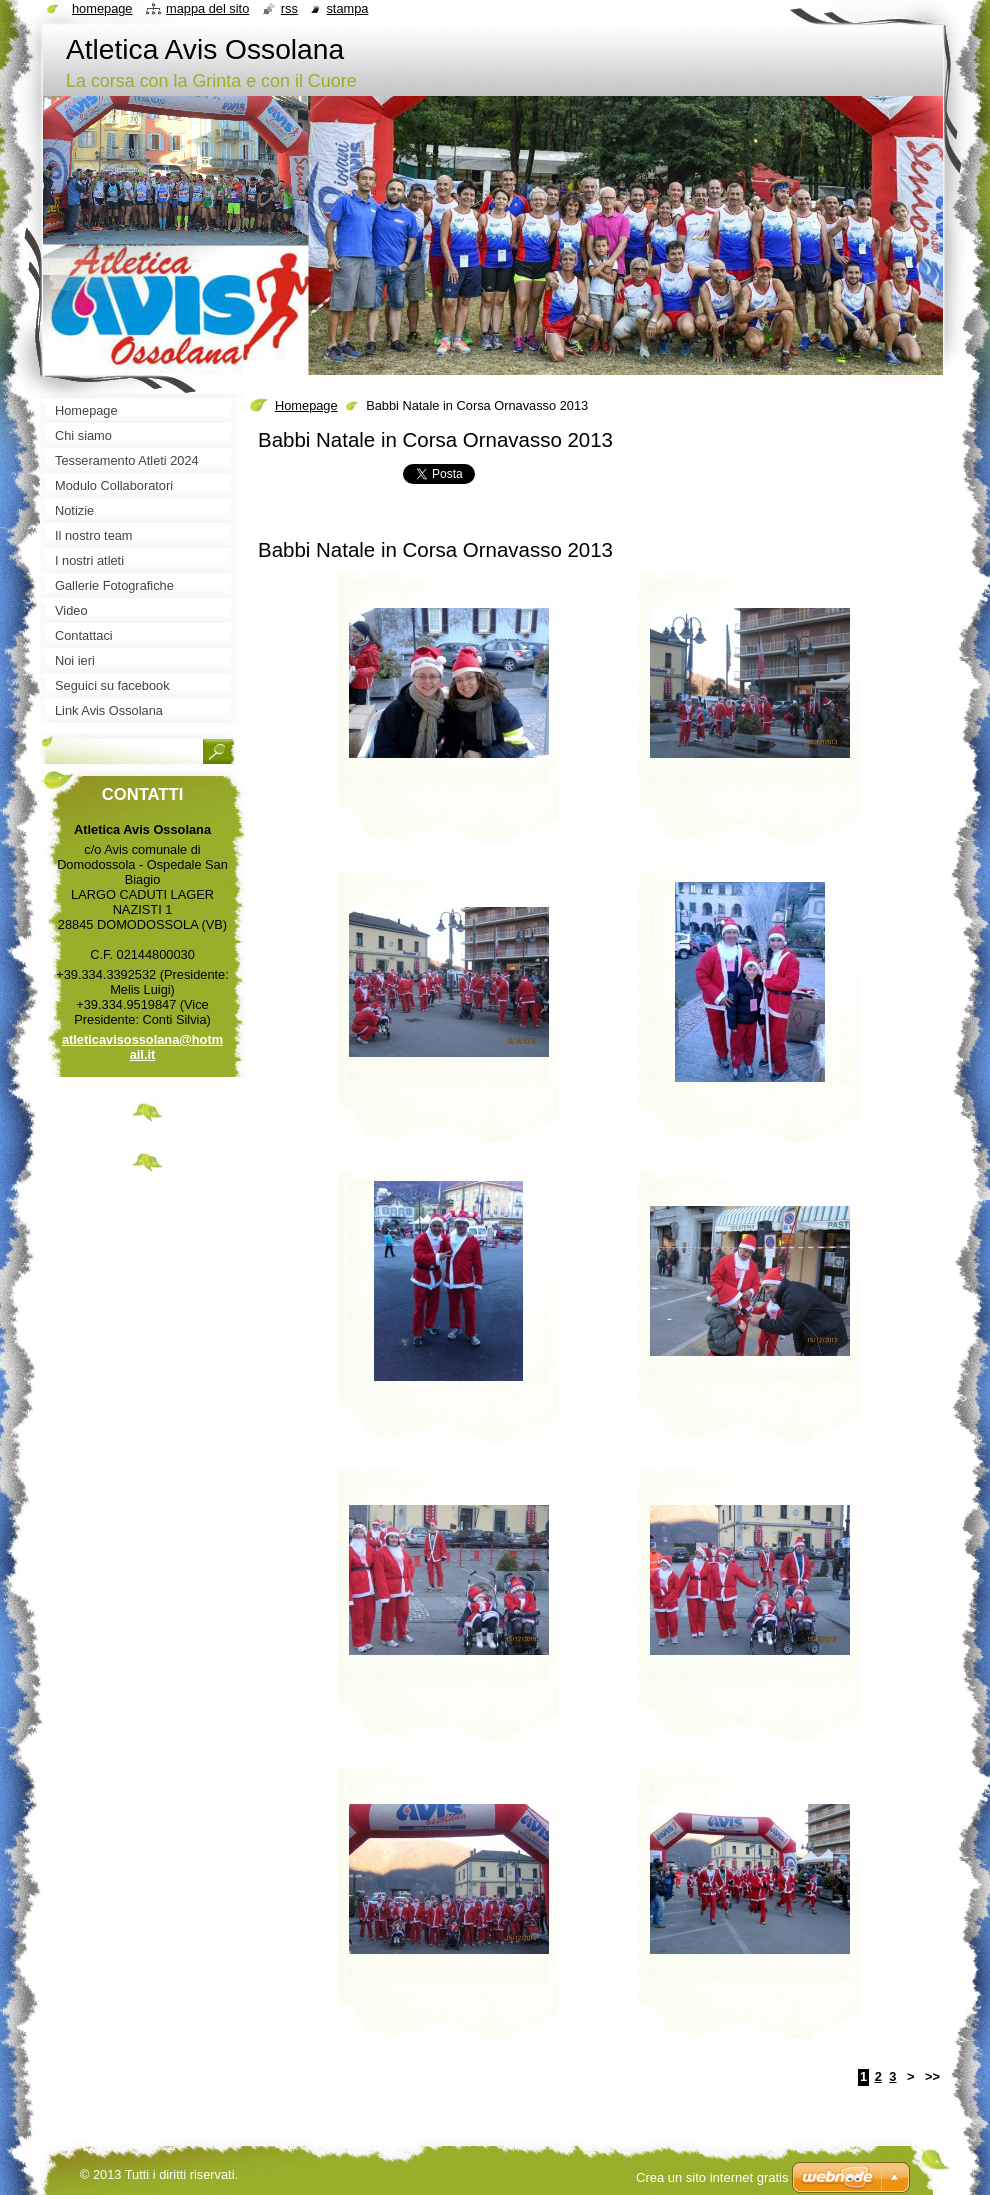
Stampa (347, 8)
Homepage (306, 405)
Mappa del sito (207, 8)
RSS (289, 8)
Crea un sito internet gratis (712, 2177)
